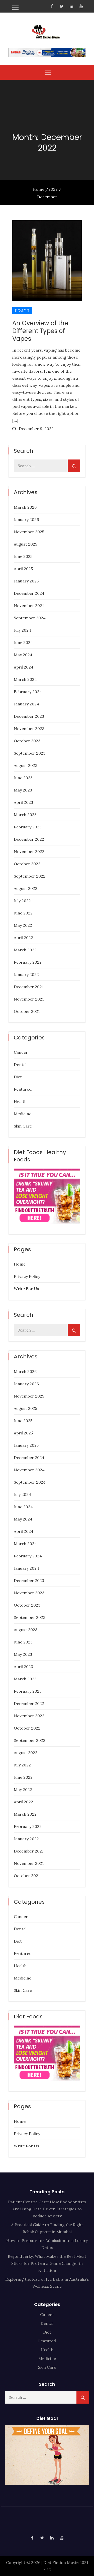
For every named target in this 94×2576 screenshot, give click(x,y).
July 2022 (22, 900)
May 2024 (23, 654)
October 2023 (27, 740)
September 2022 (29, 876)
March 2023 (25, 814)
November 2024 (29, 605)
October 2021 (27, 1011)
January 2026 (26, 519)
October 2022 (27, 863)
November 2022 (29, 851)
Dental (20, 1064)
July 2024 (22, 630)
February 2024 (28, 691)
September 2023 (29, 753)
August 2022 (25, 888)
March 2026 (25, 507)
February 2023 (28, 826)
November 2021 (29, 999)
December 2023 (29, 716)
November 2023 (29, 728)
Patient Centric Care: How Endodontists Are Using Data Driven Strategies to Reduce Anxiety (47, 2208)
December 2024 (29, 593)
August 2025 (25, 544)
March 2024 (25, 679)
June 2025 (23, 556)
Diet (18, 1076)
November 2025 (29, 531)
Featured (23, 1089)
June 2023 (23, 777)
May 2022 (23, 925)
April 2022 (23, 937)
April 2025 (23, 568)
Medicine (22, 1113)
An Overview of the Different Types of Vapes (40, 331)
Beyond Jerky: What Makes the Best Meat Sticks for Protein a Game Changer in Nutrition (47, 2263)
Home (20, 1264)
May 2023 (23, 789)
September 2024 (30, 617)
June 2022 (23, 912)
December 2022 (29, 839)
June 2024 (23, 642)
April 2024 (23, 667)
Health (22, 310)
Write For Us (26, 1288)
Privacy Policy (27, 1276)
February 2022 (28, 962)
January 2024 (26, 703)
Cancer (21, 1052)
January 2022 (26, 974)
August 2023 (25, 765)
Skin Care (23, 1126)
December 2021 (29, 986)
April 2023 (23, 802)
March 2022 (25, 949)
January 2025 (26, 580)
